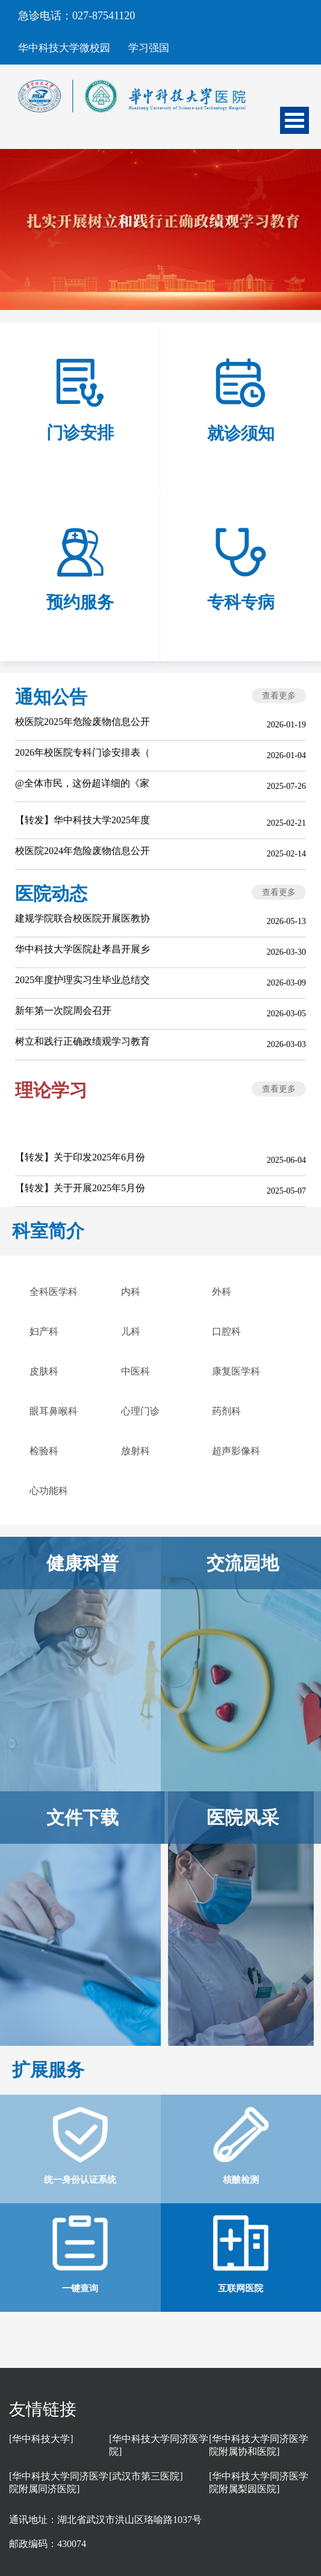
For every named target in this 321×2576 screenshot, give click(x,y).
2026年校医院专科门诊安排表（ (82, 752)
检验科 (44, 1451)
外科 (221, 1291)
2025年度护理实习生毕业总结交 (82, 980)
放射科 (135, 1451)
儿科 (130, 1331)
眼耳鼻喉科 (54, 1411)
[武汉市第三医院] (146, 2476)
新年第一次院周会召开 (63, 1010)
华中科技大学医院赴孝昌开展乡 (82, 949)
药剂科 (226, 1411)
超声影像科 (236, 1451)
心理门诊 (140, 1411)
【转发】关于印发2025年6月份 (80, 1157)
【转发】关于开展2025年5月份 (80, 1188)
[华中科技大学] (41, 2439)
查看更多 (279, 695)
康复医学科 (236, 1371)
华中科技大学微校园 (64, 48)
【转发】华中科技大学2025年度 (82, 820)
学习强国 (148, 48)
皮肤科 (44, 1371)
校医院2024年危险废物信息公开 (82, 851)
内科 (130, 1291)
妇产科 (44, 1331)
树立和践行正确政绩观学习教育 (82, 1041)
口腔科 (226, 1331)
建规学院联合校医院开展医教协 (82, 918)
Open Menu (294, 120)
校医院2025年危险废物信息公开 (82, 722)
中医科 (135, 1371)
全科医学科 (54, 1291)
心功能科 (49, 1491)
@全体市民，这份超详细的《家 (82, 783)
